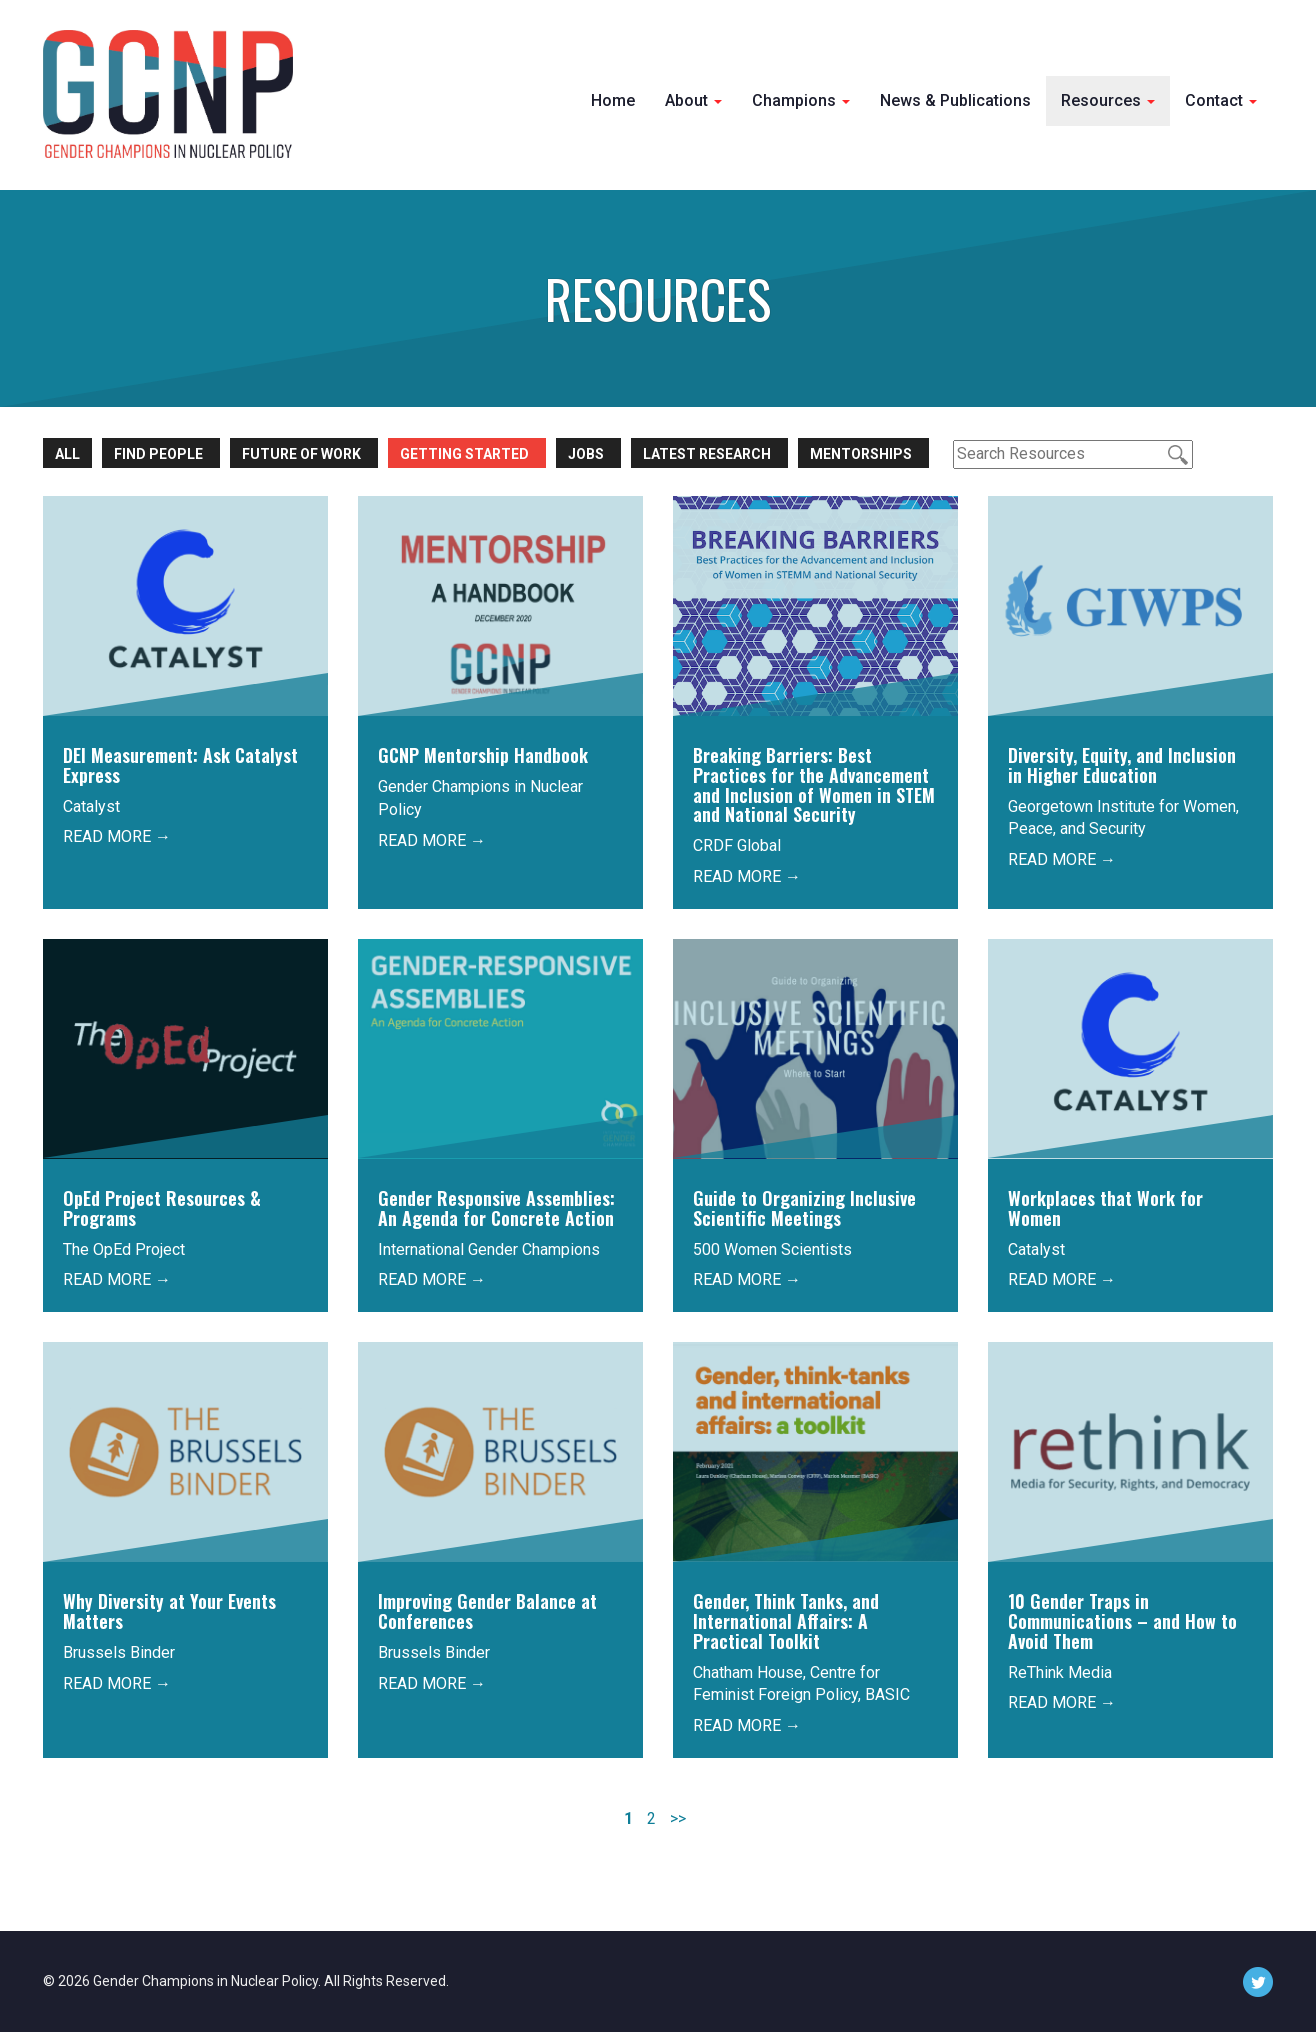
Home (613, 100)
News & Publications (955, 100)
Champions (801, 100)
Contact (1221, 100)
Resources (1108, 100)
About (693, 100)
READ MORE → (117, 836)
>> (678, 1818)
